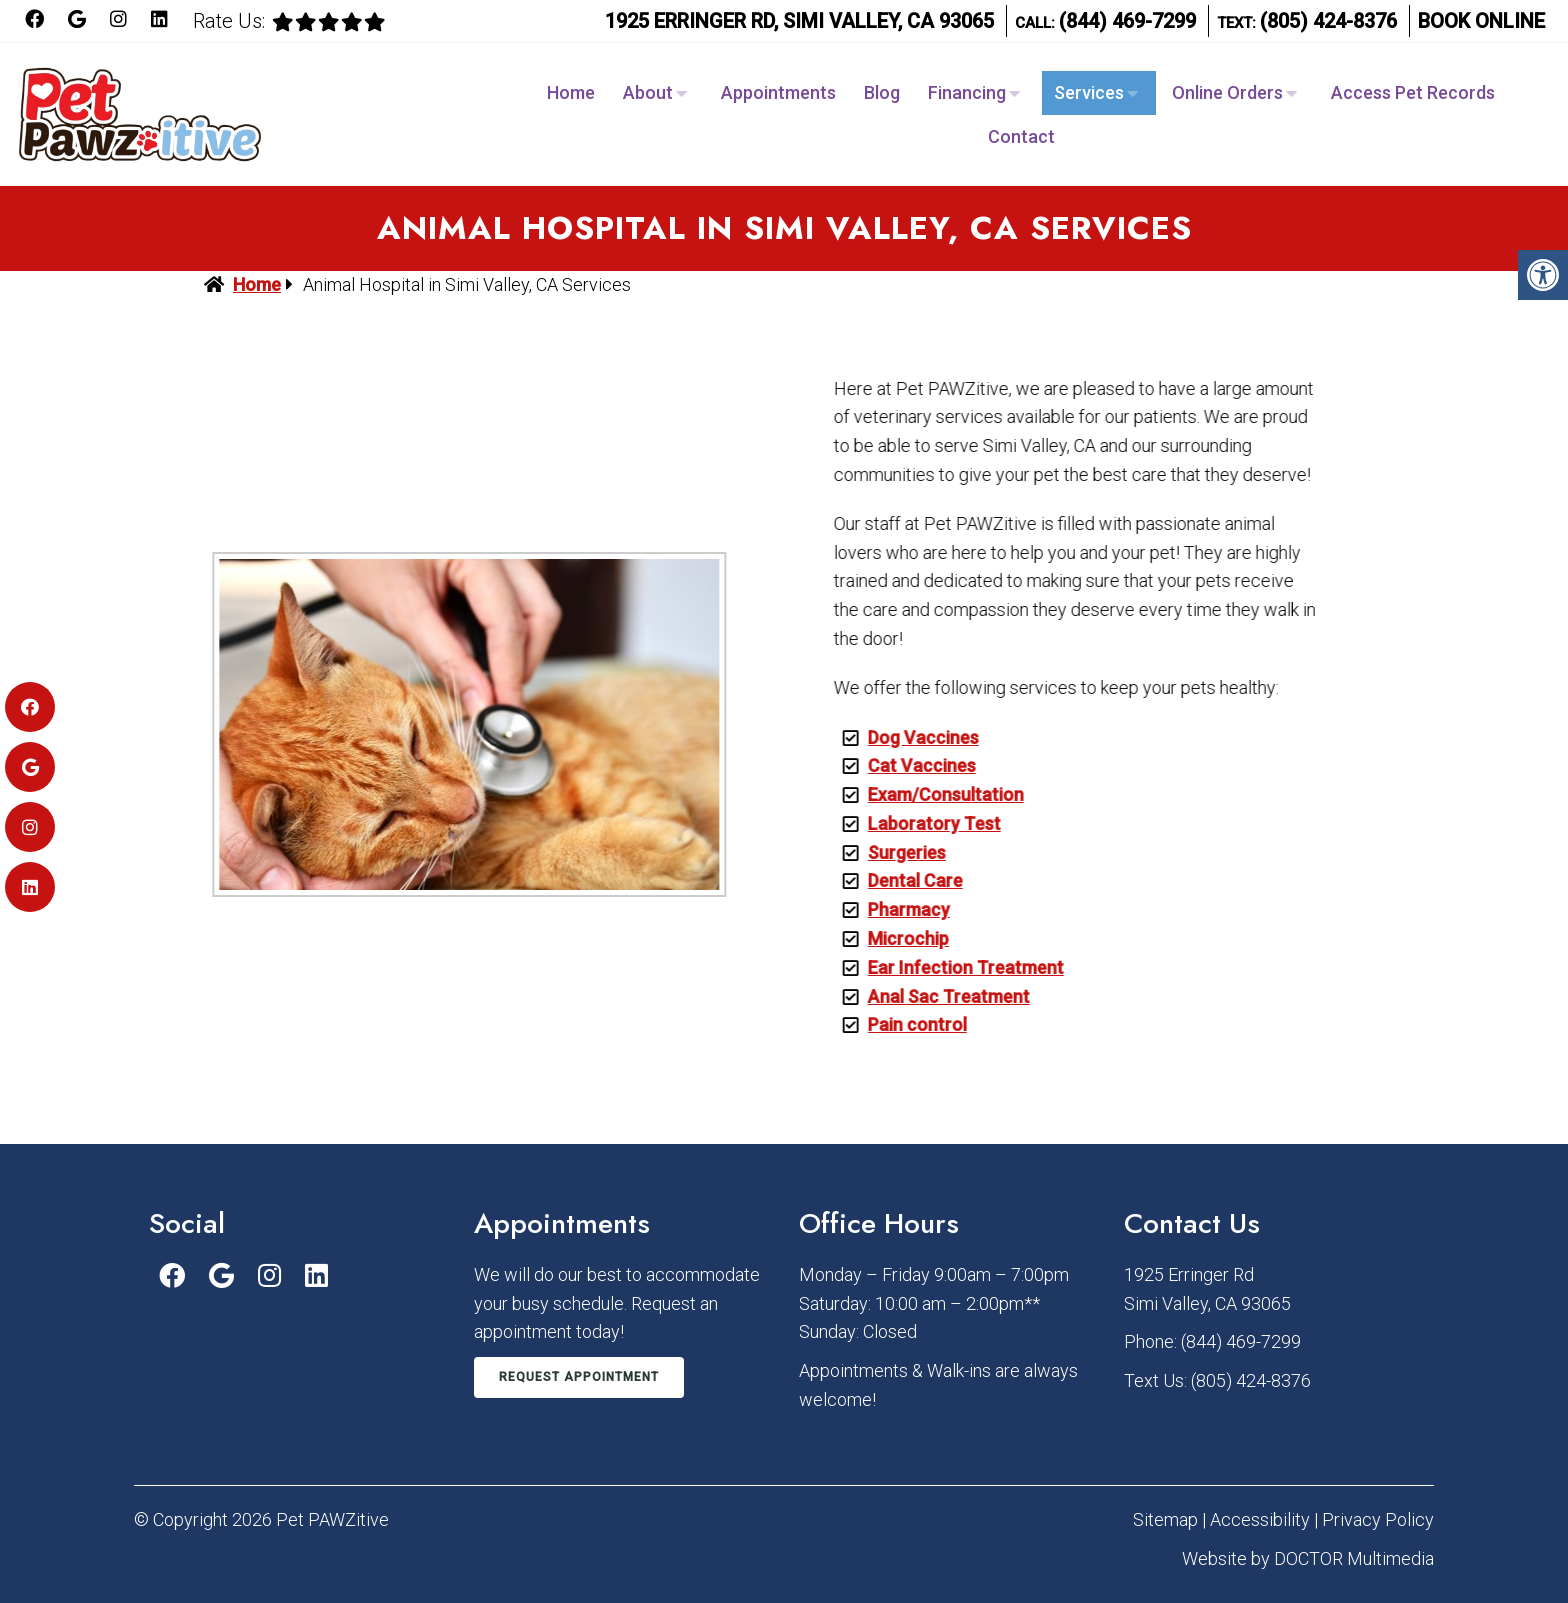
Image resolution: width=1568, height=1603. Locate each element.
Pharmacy (895, 909)
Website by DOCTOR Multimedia (1308, 1558)
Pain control (903, 1024)
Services (1089, 92)
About (648, 92)
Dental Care (901, 880)
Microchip (894, 938)
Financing (967, 92)
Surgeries (893, 852)
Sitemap (1165, 1519)
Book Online (1481, 21)
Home (571, 92)
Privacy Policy (1378, 1519)
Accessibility (1260, 1519)
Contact (1021, 136)
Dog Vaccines (909, 737)
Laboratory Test (920, 823)
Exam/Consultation (932, 794)
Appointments (778, 92)
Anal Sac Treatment (935, 996)
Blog (882, 92)
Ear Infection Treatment (952, 967)
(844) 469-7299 (1127, 21)
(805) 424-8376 (1328, 21)
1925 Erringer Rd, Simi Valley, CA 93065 (799, 21)
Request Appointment (579, 1377)
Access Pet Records (1413, 92)
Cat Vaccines (908, 765)
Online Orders (1227, 92)
